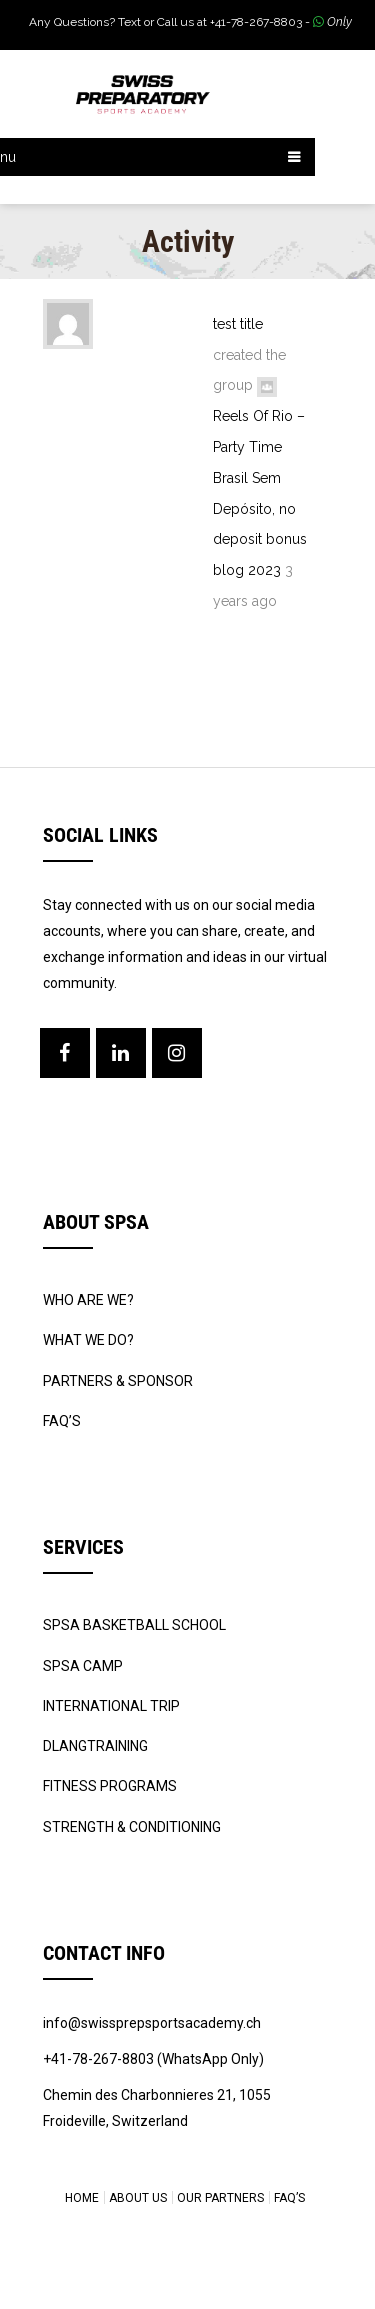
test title (238, 324)
